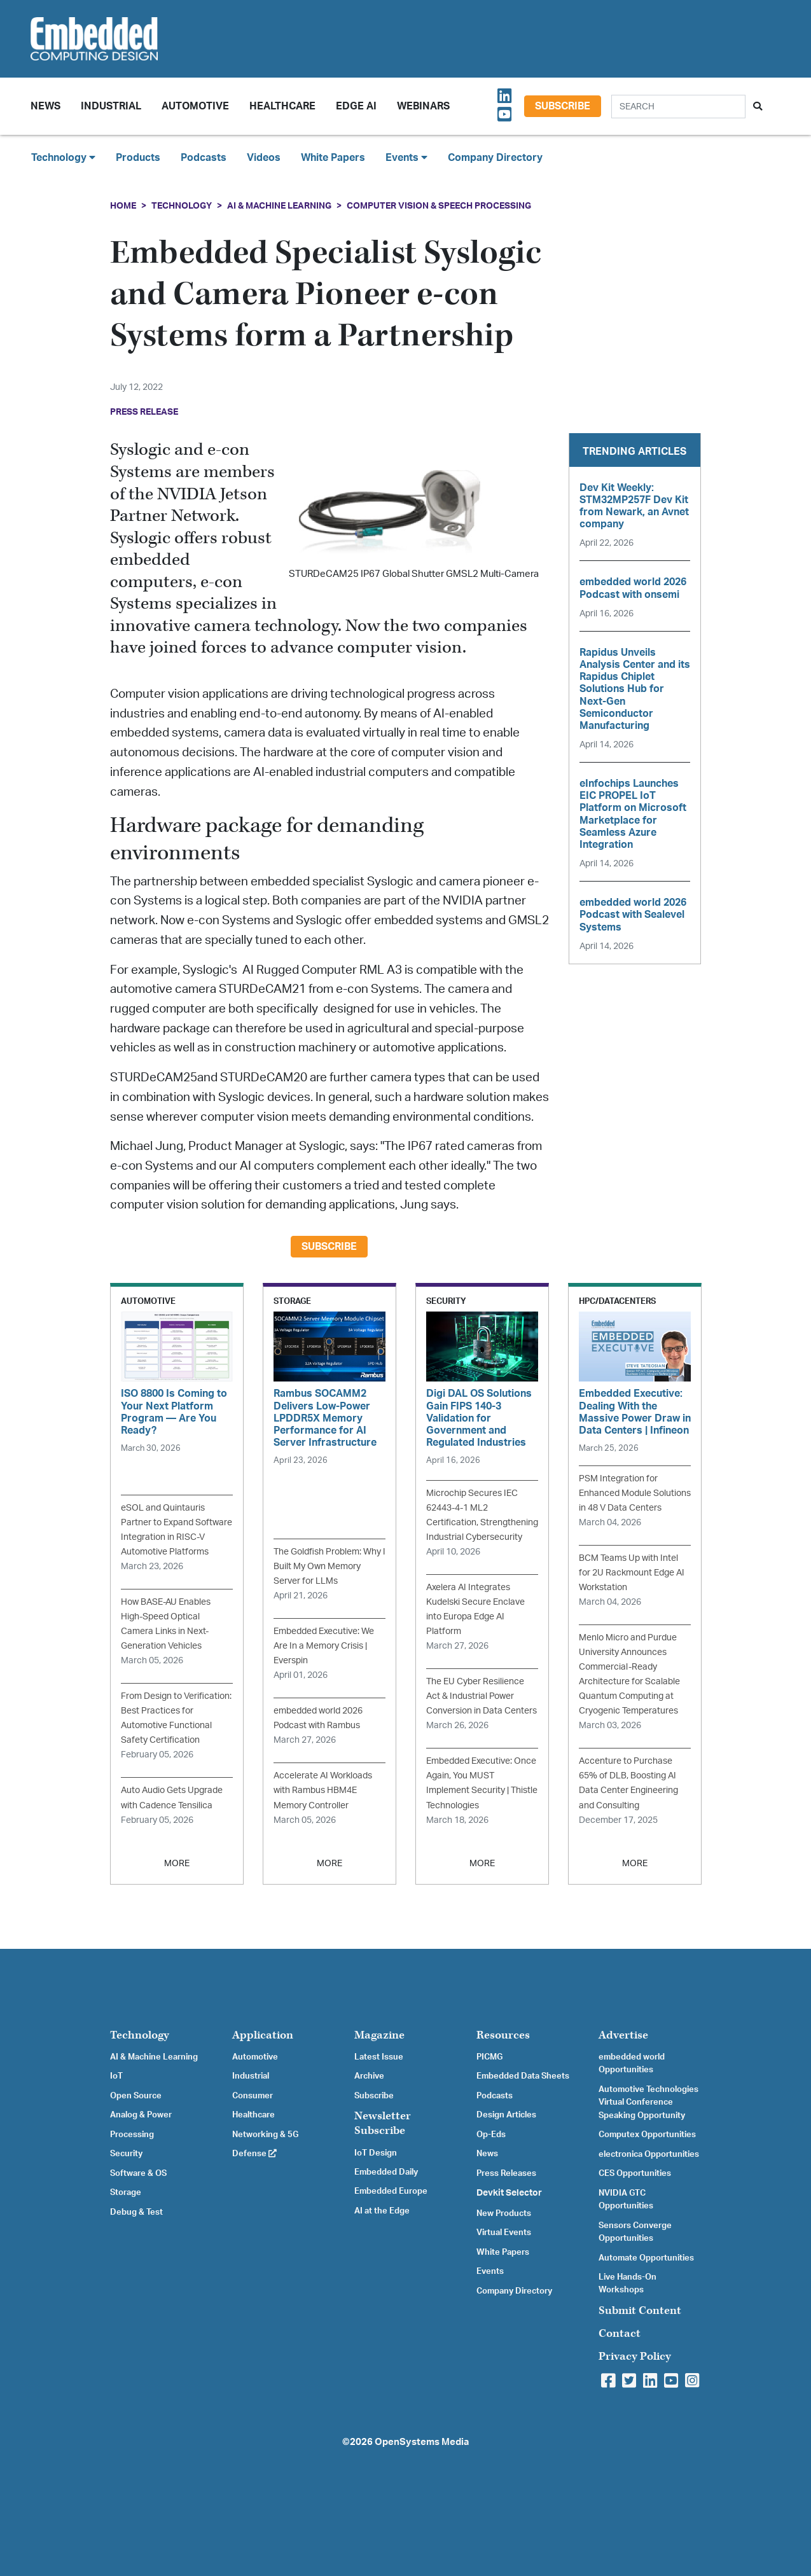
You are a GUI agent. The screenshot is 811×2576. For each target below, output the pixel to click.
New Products (503, 2213)
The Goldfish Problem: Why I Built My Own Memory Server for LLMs (329, 1566)
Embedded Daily (386, 2172)
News (487, 2153)
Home (123, 206)
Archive (369, 2076)
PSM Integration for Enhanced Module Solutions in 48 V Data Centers (635, 1493)
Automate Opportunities (646, 2258)
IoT (116, 2076)
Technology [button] (63, 157)
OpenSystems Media (422, 2442)
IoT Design (375, 2153)
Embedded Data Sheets (522, 2076)
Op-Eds (491, 2134)
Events (490, 2271)
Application (262, 2035)
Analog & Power (141, 2115)
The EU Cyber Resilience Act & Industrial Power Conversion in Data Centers (481, 1696)
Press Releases (506, 2173)
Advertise (623, 2035)
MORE (177, 1863)
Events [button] (406, 157)
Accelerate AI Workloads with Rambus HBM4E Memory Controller (323, 1790)
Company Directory (495, 158)
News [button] (45, 106)
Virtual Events (503, 2232)
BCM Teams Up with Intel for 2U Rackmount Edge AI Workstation (631, 1572)
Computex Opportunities (647, 2134)
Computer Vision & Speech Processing (439, 206)
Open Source (136, 2096)
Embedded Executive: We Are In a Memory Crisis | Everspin (324, 1645)
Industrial (111, 106)
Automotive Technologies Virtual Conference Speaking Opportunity (648, 2102)
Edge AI (356, 106)
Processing (132, 2134)
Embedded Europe (390, 2191)
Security (126, 2153)
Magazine (379, 2035)
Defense (254, 2153)
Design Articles (506, 2115)
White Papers (333, 158)
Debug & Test (136, 2212)
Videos (264, 158)
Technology (181, 206)
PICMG (489, 2057)
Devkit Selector (509, 2193)
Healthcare (282, 106)
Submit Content (640, 2310)
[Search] (678, 106)
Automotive (195, 106)
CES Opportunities (635, 2173)
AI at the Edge (382, 2211)
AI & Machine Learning (279, 206)
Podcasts (203, 158)
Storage (125, 2192)
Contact (620, 2333)
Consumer (252, 2096)
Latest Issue (378, 2057)
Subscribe (562, 106)
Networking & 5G (265, 2134)
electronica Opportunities (649, 2154)
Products (138, 158)
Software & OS (138, 2173)
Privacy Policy (635, 2356)
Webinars (423, 106)
